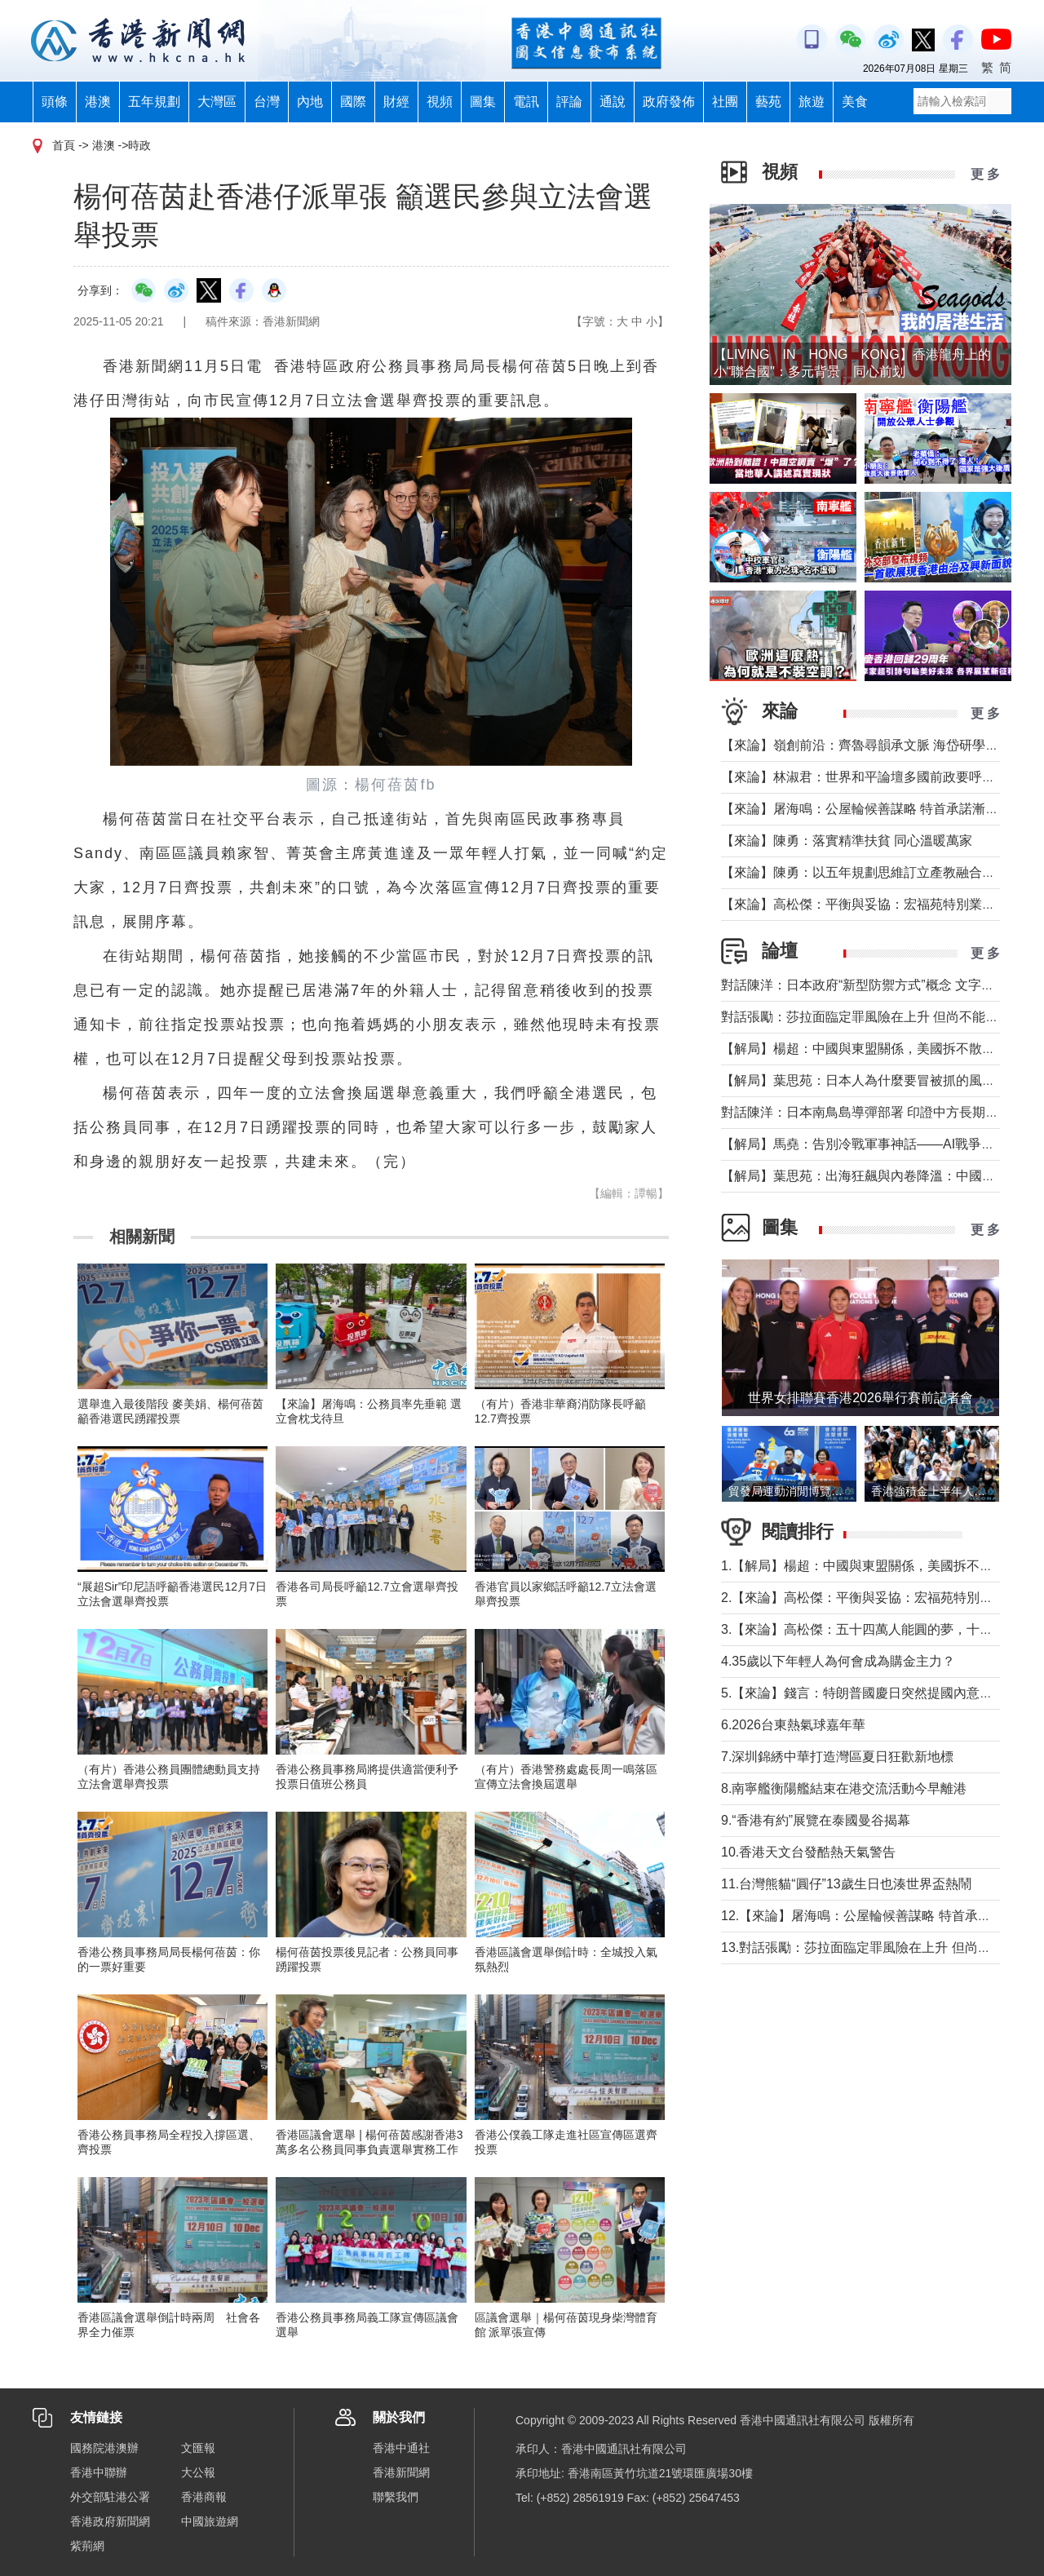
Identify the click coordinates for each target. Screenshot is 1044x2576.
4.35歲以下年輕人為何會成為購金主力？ (838, 1661)
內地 (310, 101)
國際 (353, 101)
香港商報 (204, 2496)
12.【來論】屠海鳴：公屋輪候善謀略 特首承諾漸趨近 (875, 1916)
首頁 (63, 145)
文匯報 (198, 2447)
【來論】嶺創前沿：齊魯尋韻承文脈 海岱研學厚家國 (872, 745)
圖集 (483, 101)
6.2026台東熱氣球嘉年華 (793, 1725)
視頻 (440, 101)
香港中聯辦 (98, 2472)
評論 (569, 101)
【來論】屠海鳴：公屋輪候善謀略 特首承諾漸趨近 (866, 809)
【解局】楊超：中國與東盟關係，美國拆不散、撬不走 (877, 1049)
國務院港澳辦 (104, 2447)
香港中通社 (401, 2447)
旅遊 (811, 101)
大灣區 (217, 101)
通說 (612, 101)
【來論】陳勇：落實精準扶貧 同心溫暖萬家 (846, 841)
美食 (855, 101)
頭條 (55, 101)
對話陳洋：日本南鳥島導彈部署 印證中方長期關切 (866, 1112)
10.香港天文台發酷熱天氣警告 (808, 1852)
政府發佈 (669, 101)
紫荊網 (87, 2545)
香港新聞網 (401, 2472)
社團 (725, 101)
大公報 (198, 2472)
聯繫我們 (395, 2496)
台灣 (267, 101)
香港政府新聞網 (110, 2521)
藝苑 (768, 101)
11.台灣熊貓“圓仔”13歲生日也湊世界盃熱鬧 (846, 1884)
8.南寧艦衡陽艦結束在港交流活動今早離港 (844, 1788)
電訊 (526, 101)
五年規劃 (154, 101)
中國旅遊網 (209, 2521)
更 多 (985, 174)
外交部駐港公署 (110, 2496)
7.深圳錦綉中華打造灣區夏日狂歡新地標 (837, 1757)
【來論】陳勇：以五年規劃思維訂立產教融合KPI (862, 872)
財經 (396, 101)
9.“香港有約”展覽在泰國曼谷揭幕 (815, 1820)
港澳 (98, 101)
